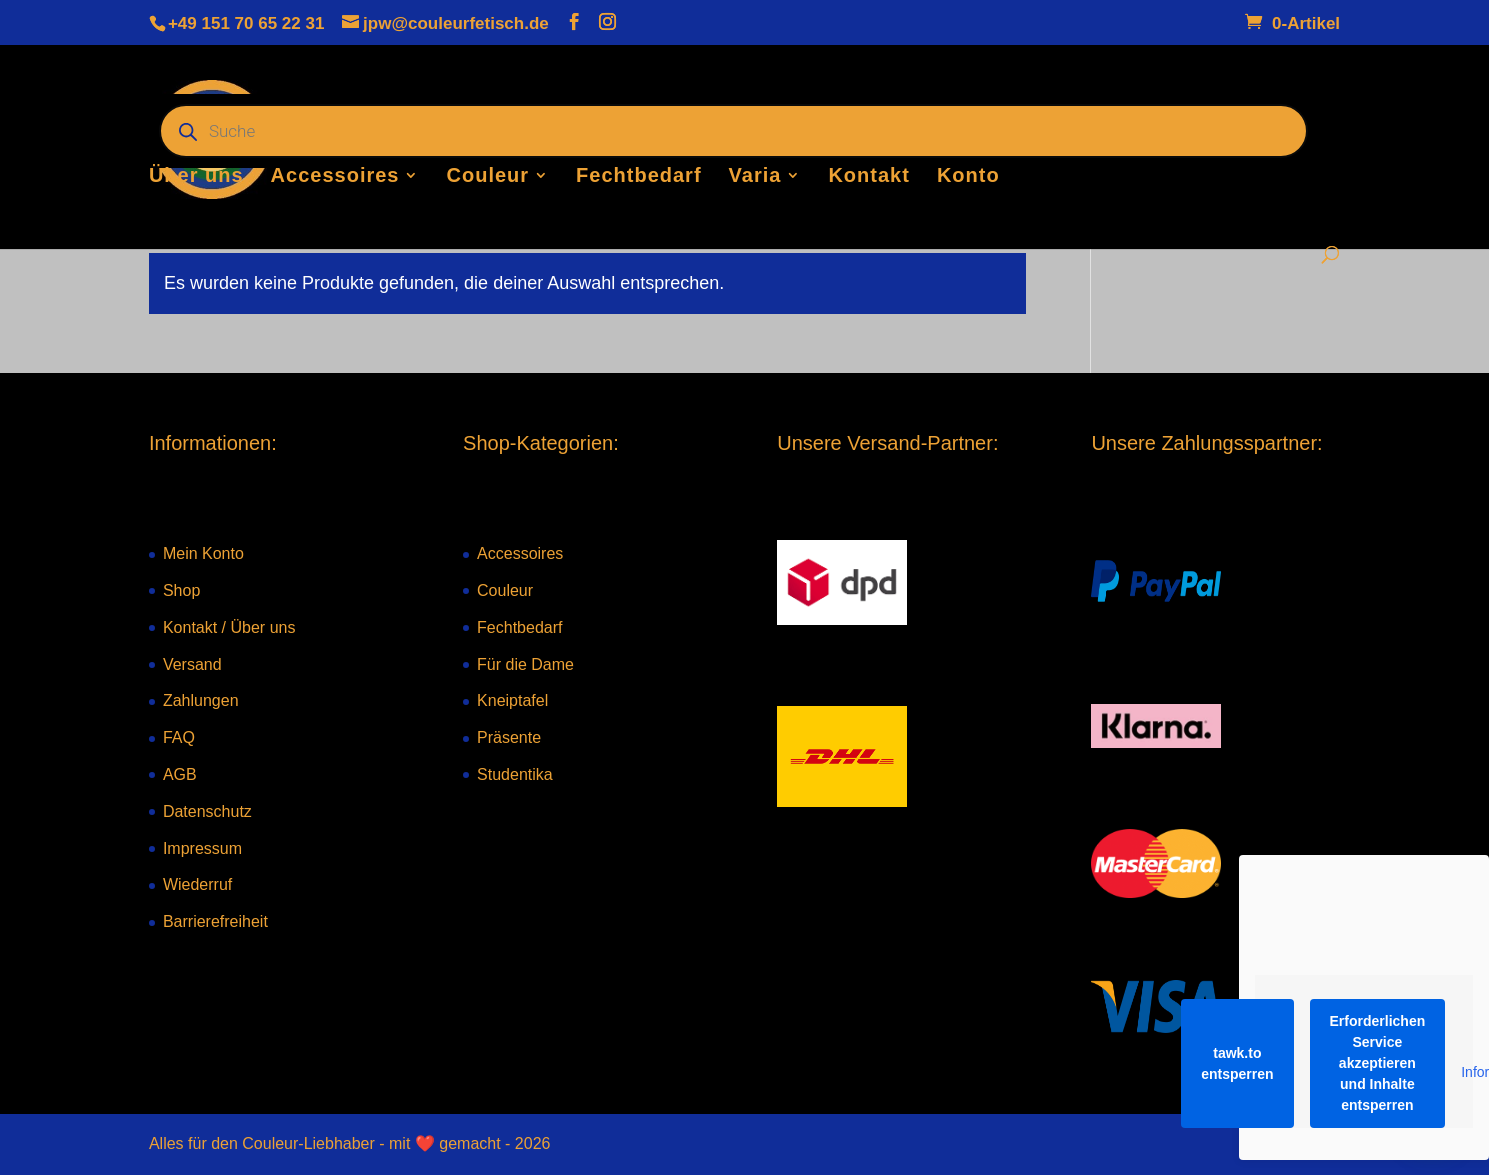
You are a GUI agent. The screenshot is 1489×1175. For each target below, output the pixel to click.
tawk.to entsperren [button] (1237, 1063)
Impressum (202, 848)
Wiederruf (197, 884)
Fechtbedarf (638, 177)
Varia (755, 177)
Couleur (488, 177)
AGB (180, 774)
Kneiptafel (512, 700)
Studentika (515, 774)
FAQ (179, 737)
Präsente (509, 737)
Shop (181, 590)
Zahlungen (201, 700)
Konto (968, 177)
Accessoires (335, 177)
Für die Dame (525, 664)
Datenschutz (207, 811)
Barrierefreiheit (215, 921)
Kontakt (868, 177)
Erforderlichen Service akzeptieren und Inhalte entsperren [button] (1378, 1063)
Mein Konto (203, 553)
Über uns (196, 177)
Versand (192, 664)
